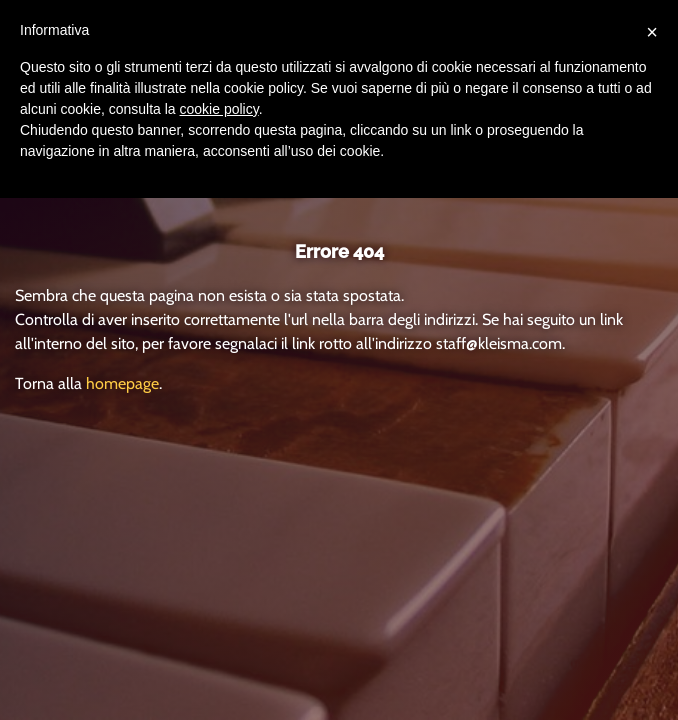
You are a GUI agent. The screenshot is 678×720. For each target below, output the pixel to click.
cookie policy (219, 109)
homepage (122, 383)
